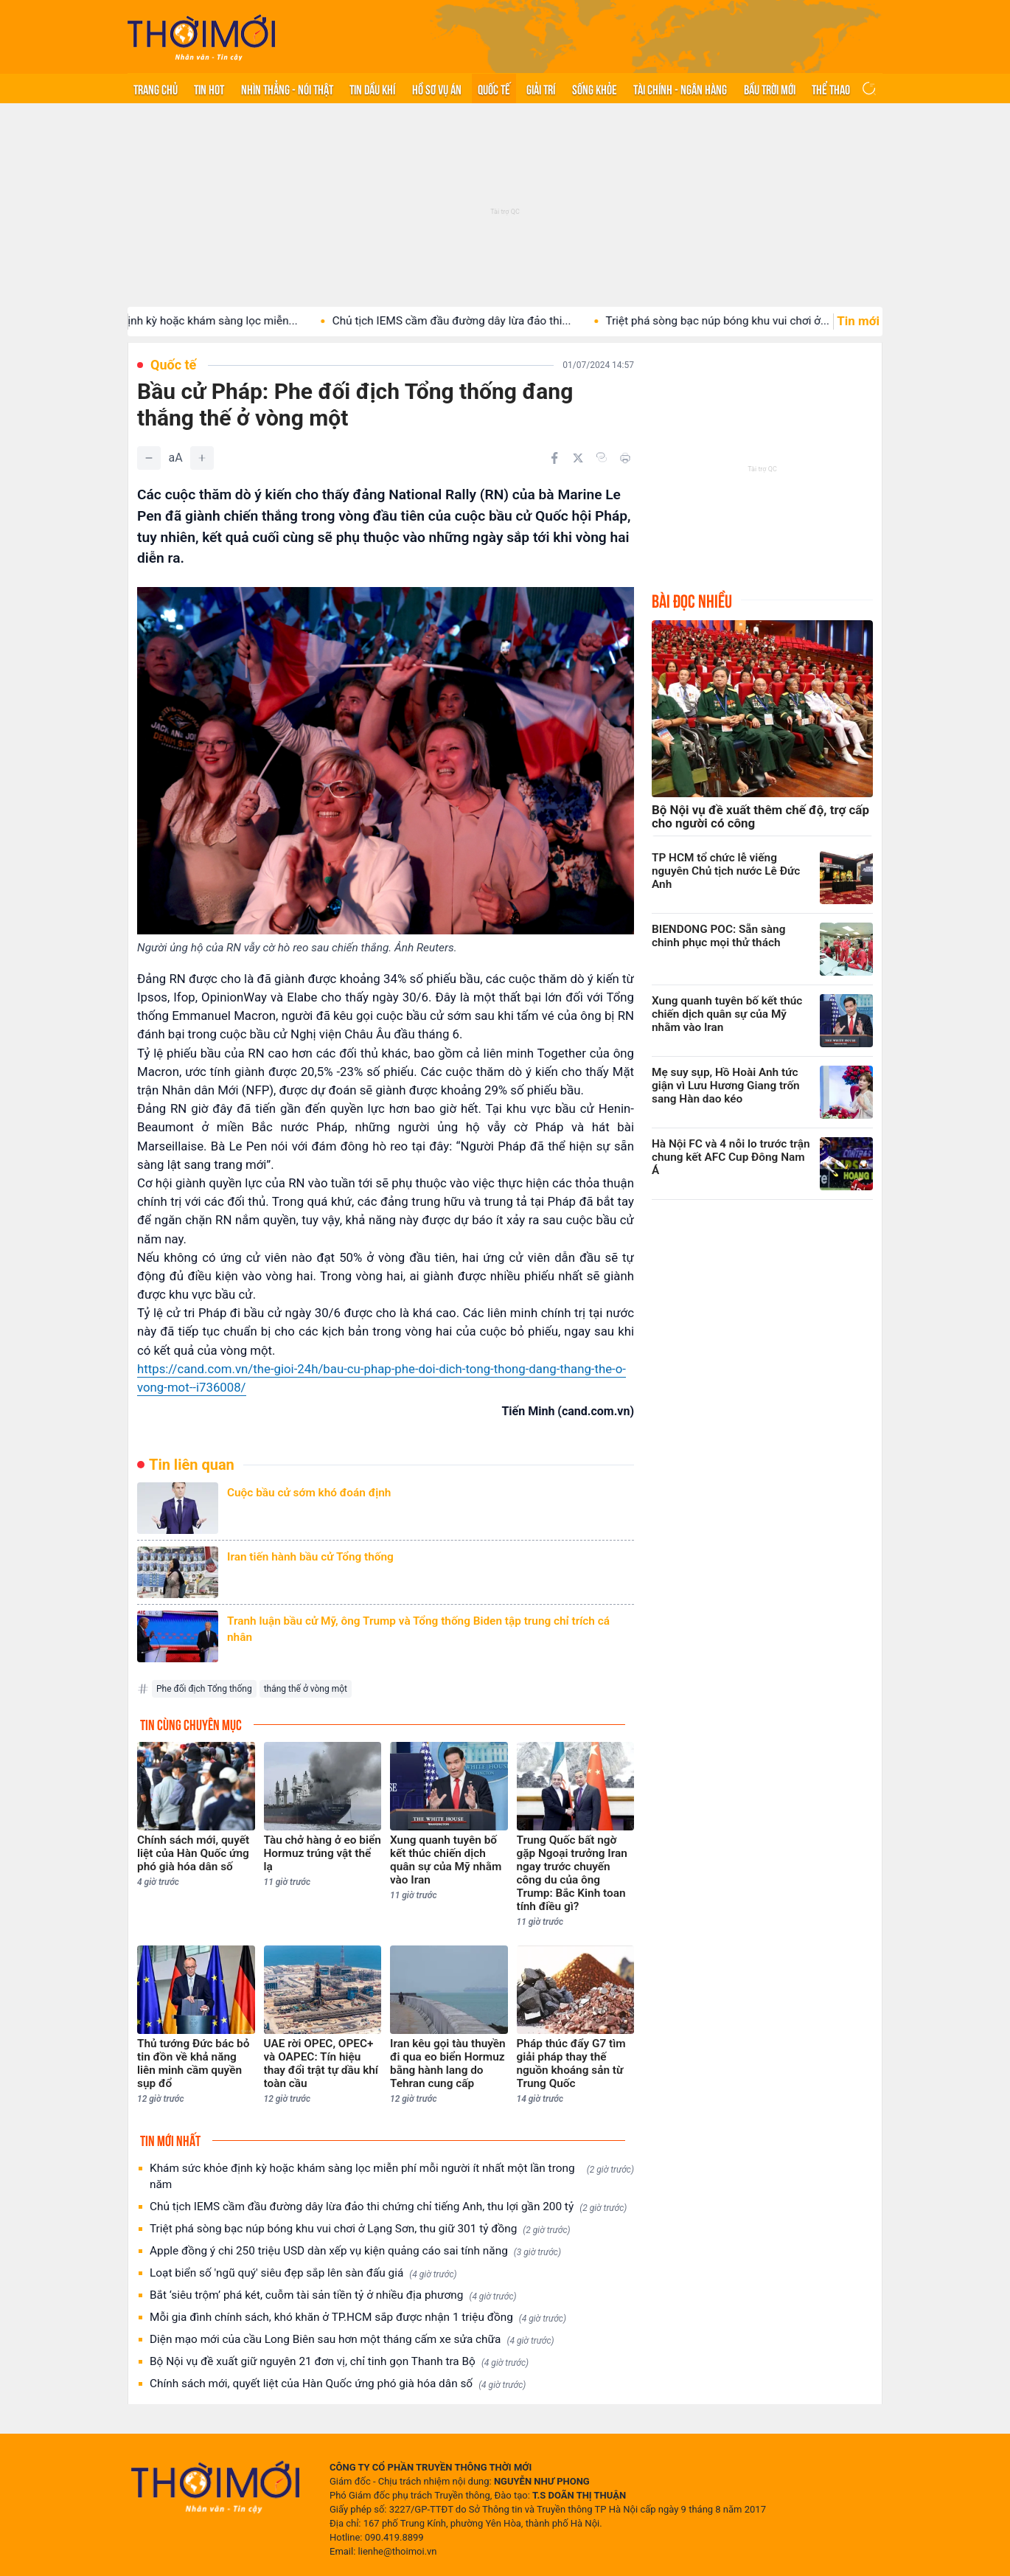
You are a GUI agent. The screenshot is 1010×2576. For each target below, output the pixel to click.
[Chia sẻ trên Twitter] (578, 458)
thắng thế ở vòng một (305, 1689)
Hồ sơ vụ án (437, 88)
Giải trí (540, 88)
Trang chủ (155, 88)
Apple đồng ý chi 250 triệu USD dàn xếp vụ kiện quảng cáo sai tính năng (355, 2251)
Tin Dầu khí (372, 88)
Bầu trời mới (769, 88)
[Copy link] (601, 457)
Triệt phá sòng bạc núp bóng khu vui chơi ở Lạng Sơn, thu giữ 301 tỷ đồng (360, 2229)
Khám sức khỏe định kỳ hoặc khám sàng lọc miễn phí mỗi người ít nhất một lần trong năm (392, 2176)
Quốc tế (494, 88)
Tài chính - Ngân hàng (680, 88)
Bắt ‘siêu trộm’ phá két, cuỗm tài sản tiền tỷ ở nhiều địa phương (333, 2295)
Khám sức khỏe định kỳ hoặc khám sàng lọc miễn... (198, 320)
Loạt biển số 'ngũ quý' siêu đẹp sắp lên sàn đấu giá (303, 2273)
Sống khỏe (594, 88)
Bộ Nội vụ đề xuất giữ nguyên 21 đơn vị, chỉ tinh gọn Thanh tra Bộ (339, 2362)
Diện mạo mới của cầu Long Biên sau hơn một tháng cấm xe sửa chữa (352, 2340)
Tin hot (209, 88)
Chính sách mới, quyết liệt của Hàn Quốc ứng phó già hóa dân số (338, 2384)
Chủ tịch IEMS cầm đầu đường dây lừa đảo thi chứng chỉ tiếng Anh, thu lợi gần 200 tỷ (388, 2207)
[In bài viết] (625, 458)
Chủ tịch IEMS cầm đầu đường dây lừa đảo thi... (480, 320)
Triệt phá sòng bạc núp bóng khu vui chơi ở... (747, 320)
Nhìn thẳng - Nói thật (287, 88)
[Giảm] (149, 458)
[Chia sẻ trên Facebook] (554, 458)
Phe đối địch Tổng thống (204, 1689)
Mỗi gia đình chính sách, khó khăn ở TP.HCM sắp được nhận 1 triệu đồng (358, 2318)
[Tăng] (202, 458)
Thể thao (831, 88)
